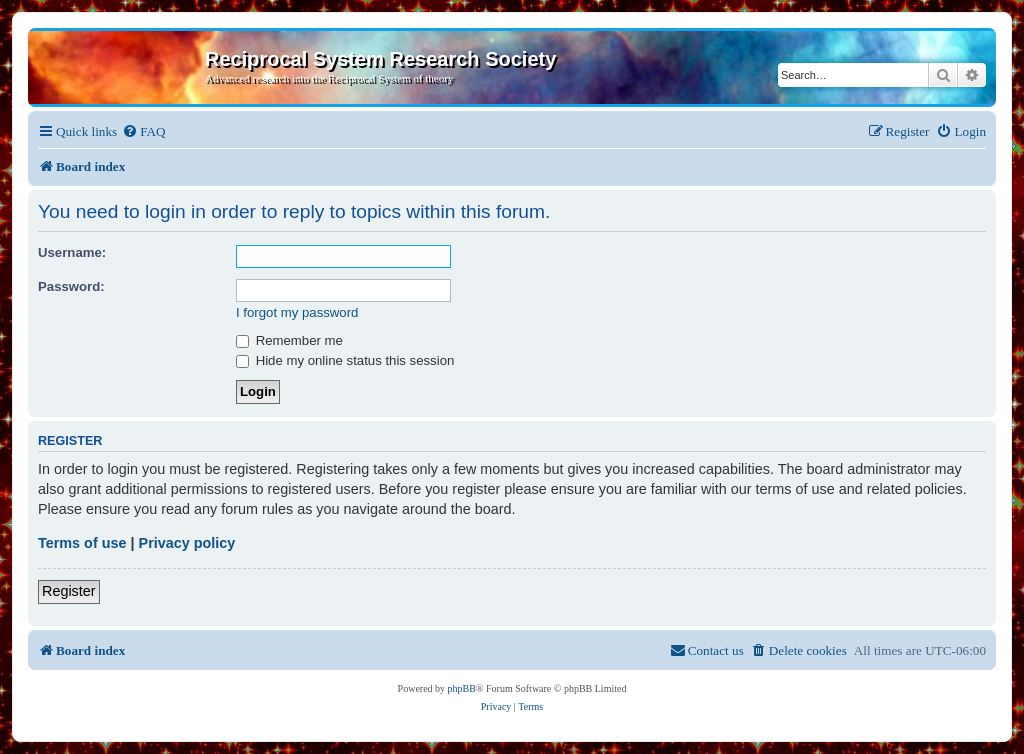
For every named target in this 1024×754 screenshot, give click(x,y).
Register (69, 591)
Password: (71, 286)
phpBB (462, 688)
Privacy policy (187, 543)
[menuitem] (143, 131)
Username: (72, 252)
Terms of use (82, 543)
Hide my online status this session (345, 360)
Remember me (289, 340)
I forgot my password (297, 312)
